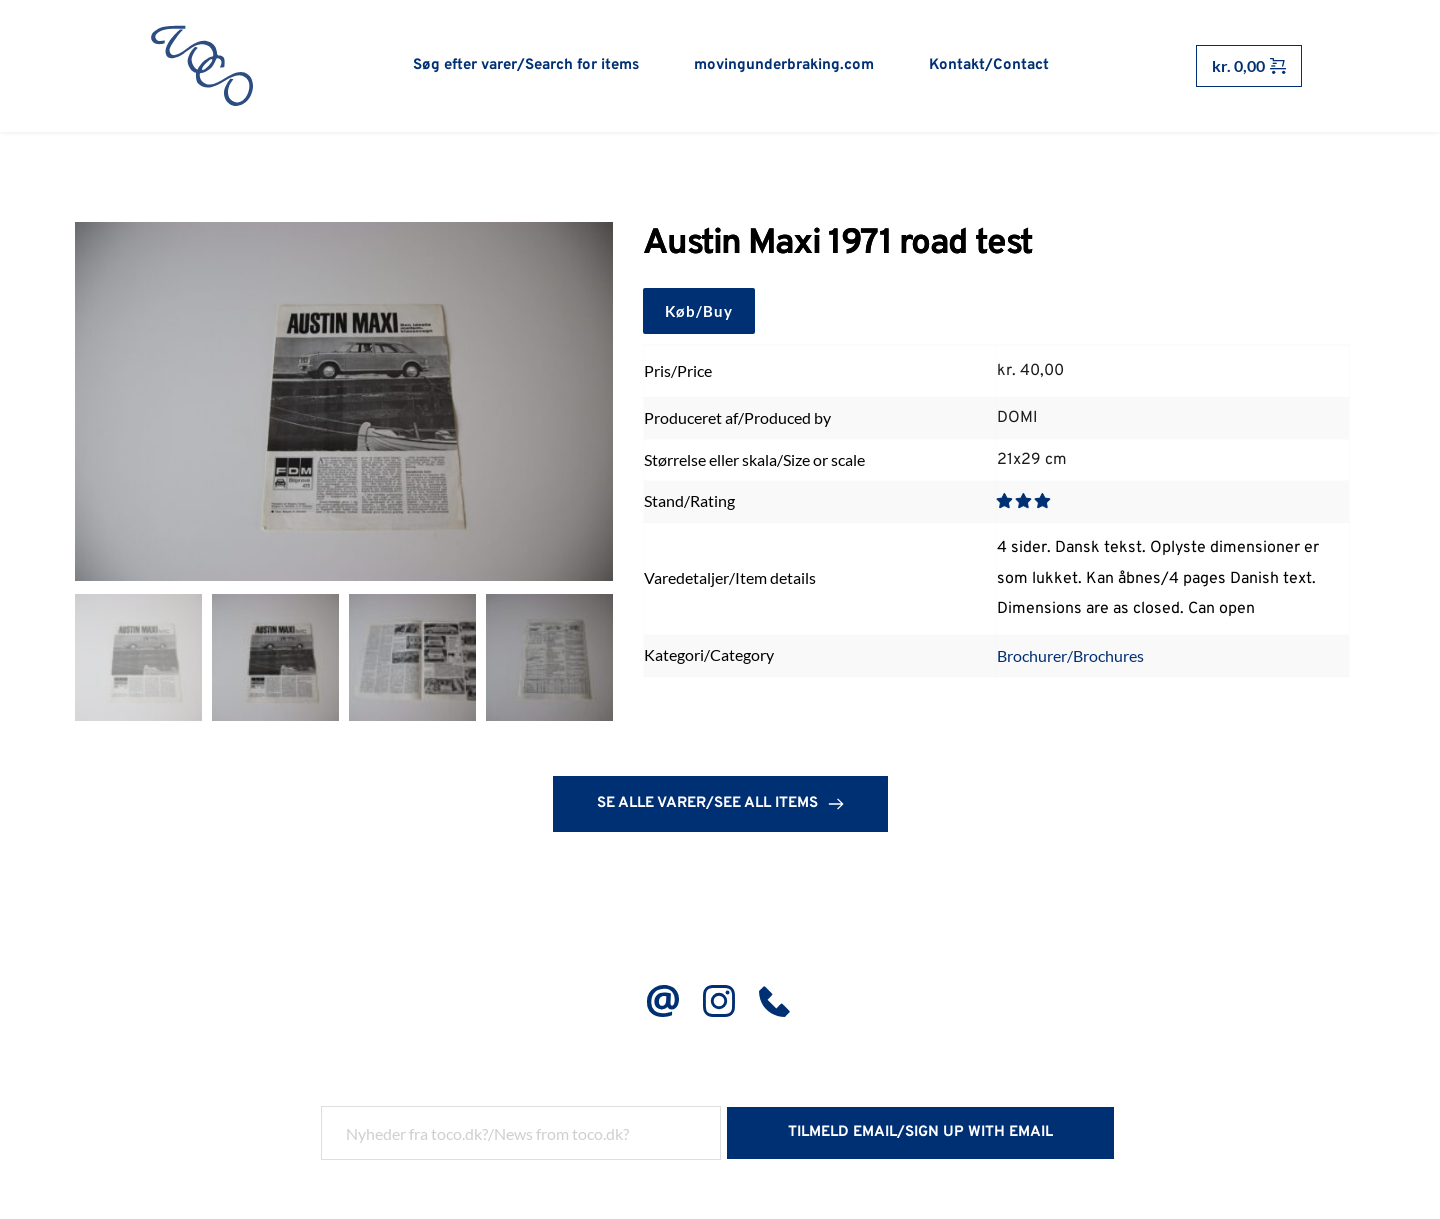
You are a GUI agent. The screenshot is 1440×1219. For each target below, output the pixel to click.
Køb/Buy (699, 312)
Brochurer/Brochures (1070, 656)
